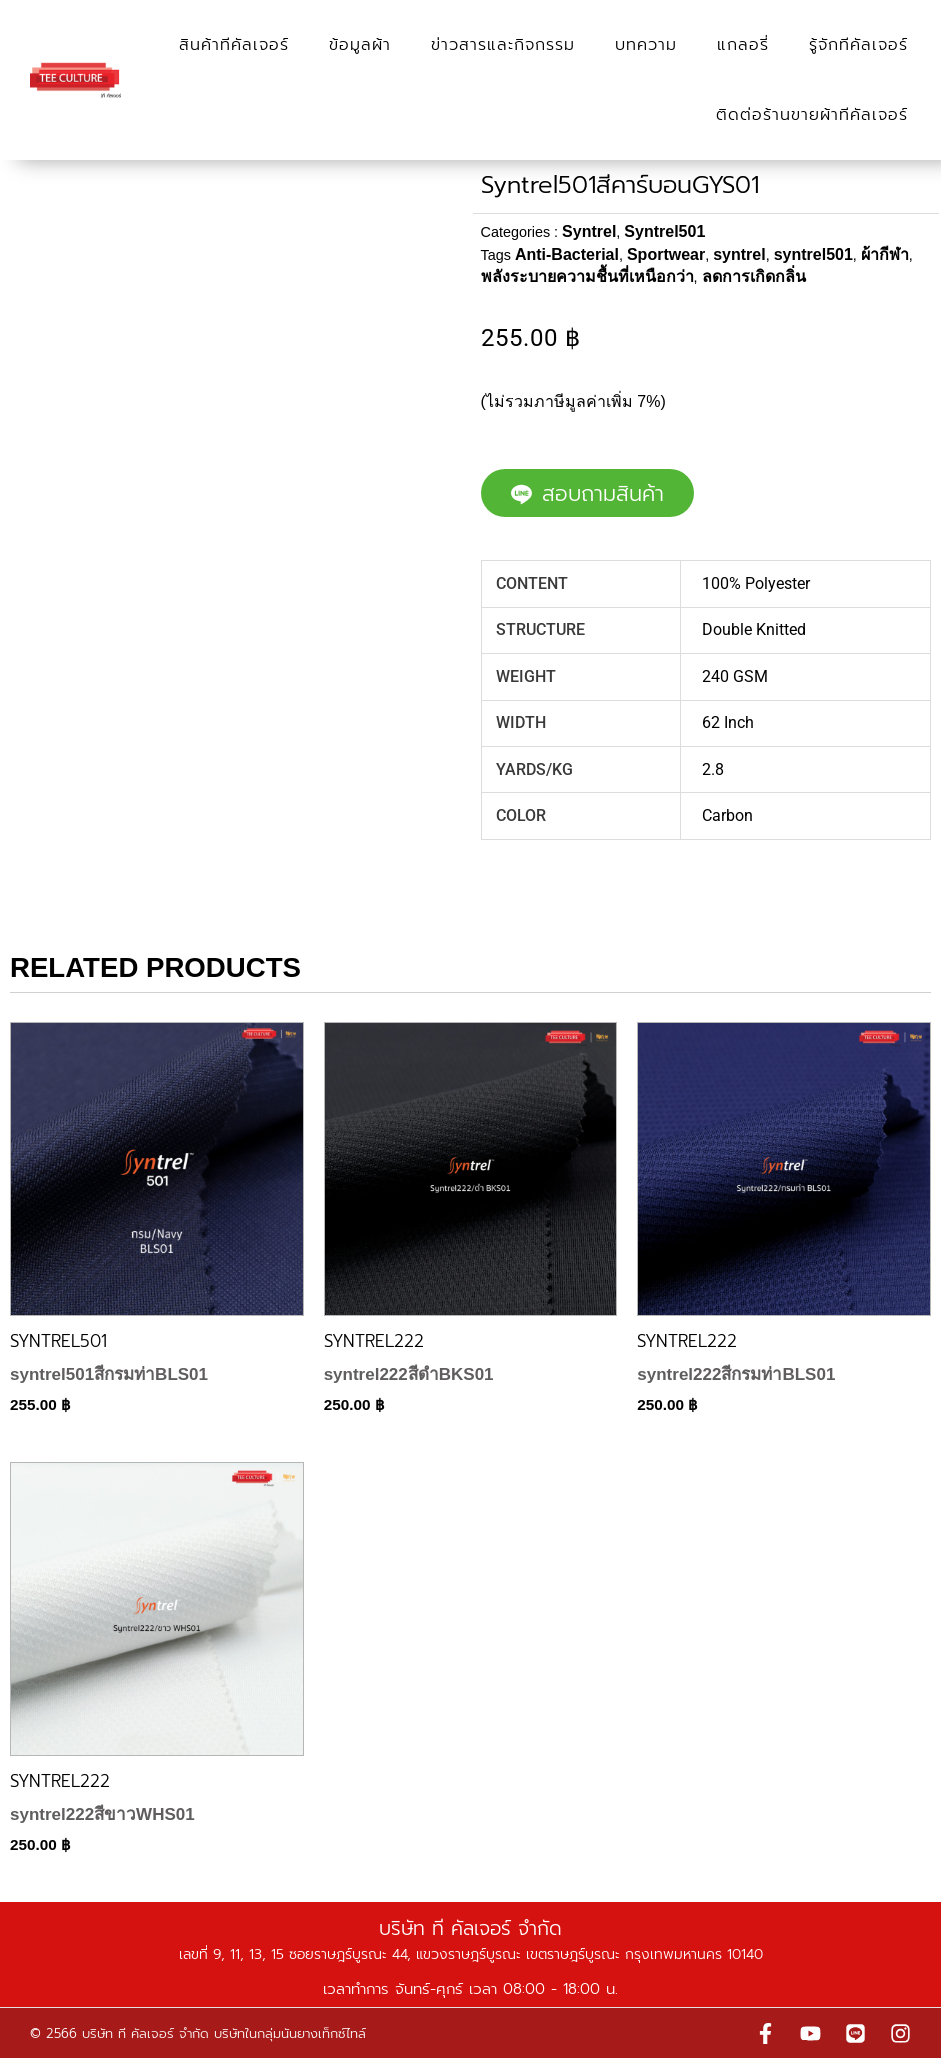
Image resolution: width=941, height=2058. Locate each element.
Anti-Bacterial (567, 254)
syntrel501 (813, 254)
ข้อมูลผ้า (360, 45)
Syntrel (589, 231)
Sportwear (666, 254)
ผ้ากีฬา (885, 254)
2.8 (713, 769)
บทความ (646, 45)
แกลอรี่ (743, 45)
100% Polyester (756, 583)
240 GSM (735, 676)
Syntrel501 (664, 231)
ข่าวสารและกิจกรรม (503, 45)
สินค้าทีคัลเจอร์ (234, 45)
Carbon (727, 815)
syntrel (739, 254)
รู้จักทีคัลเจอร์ (858, 45)
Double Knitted (754, 629)
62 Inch (728, 722)
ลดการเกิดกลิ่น (754, 276)
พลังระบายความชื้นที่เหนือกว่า (587, 276)
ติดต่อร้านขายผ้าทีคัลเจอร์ (812, 115)
